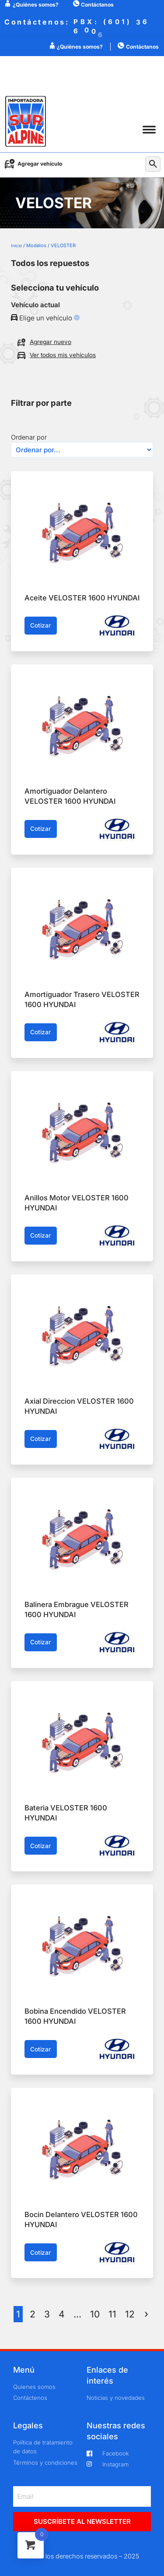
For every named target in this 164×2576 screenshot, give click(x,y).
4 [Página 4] (62, 2314)
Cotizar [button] (40, 625)
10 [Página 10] (95, 2314)
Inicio (16, 245)
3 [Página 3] (47, 2314)
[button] (149, 129)
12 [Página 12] (130, 2314)
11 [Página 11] (112, 2314)
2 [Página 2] (32, 2314)
